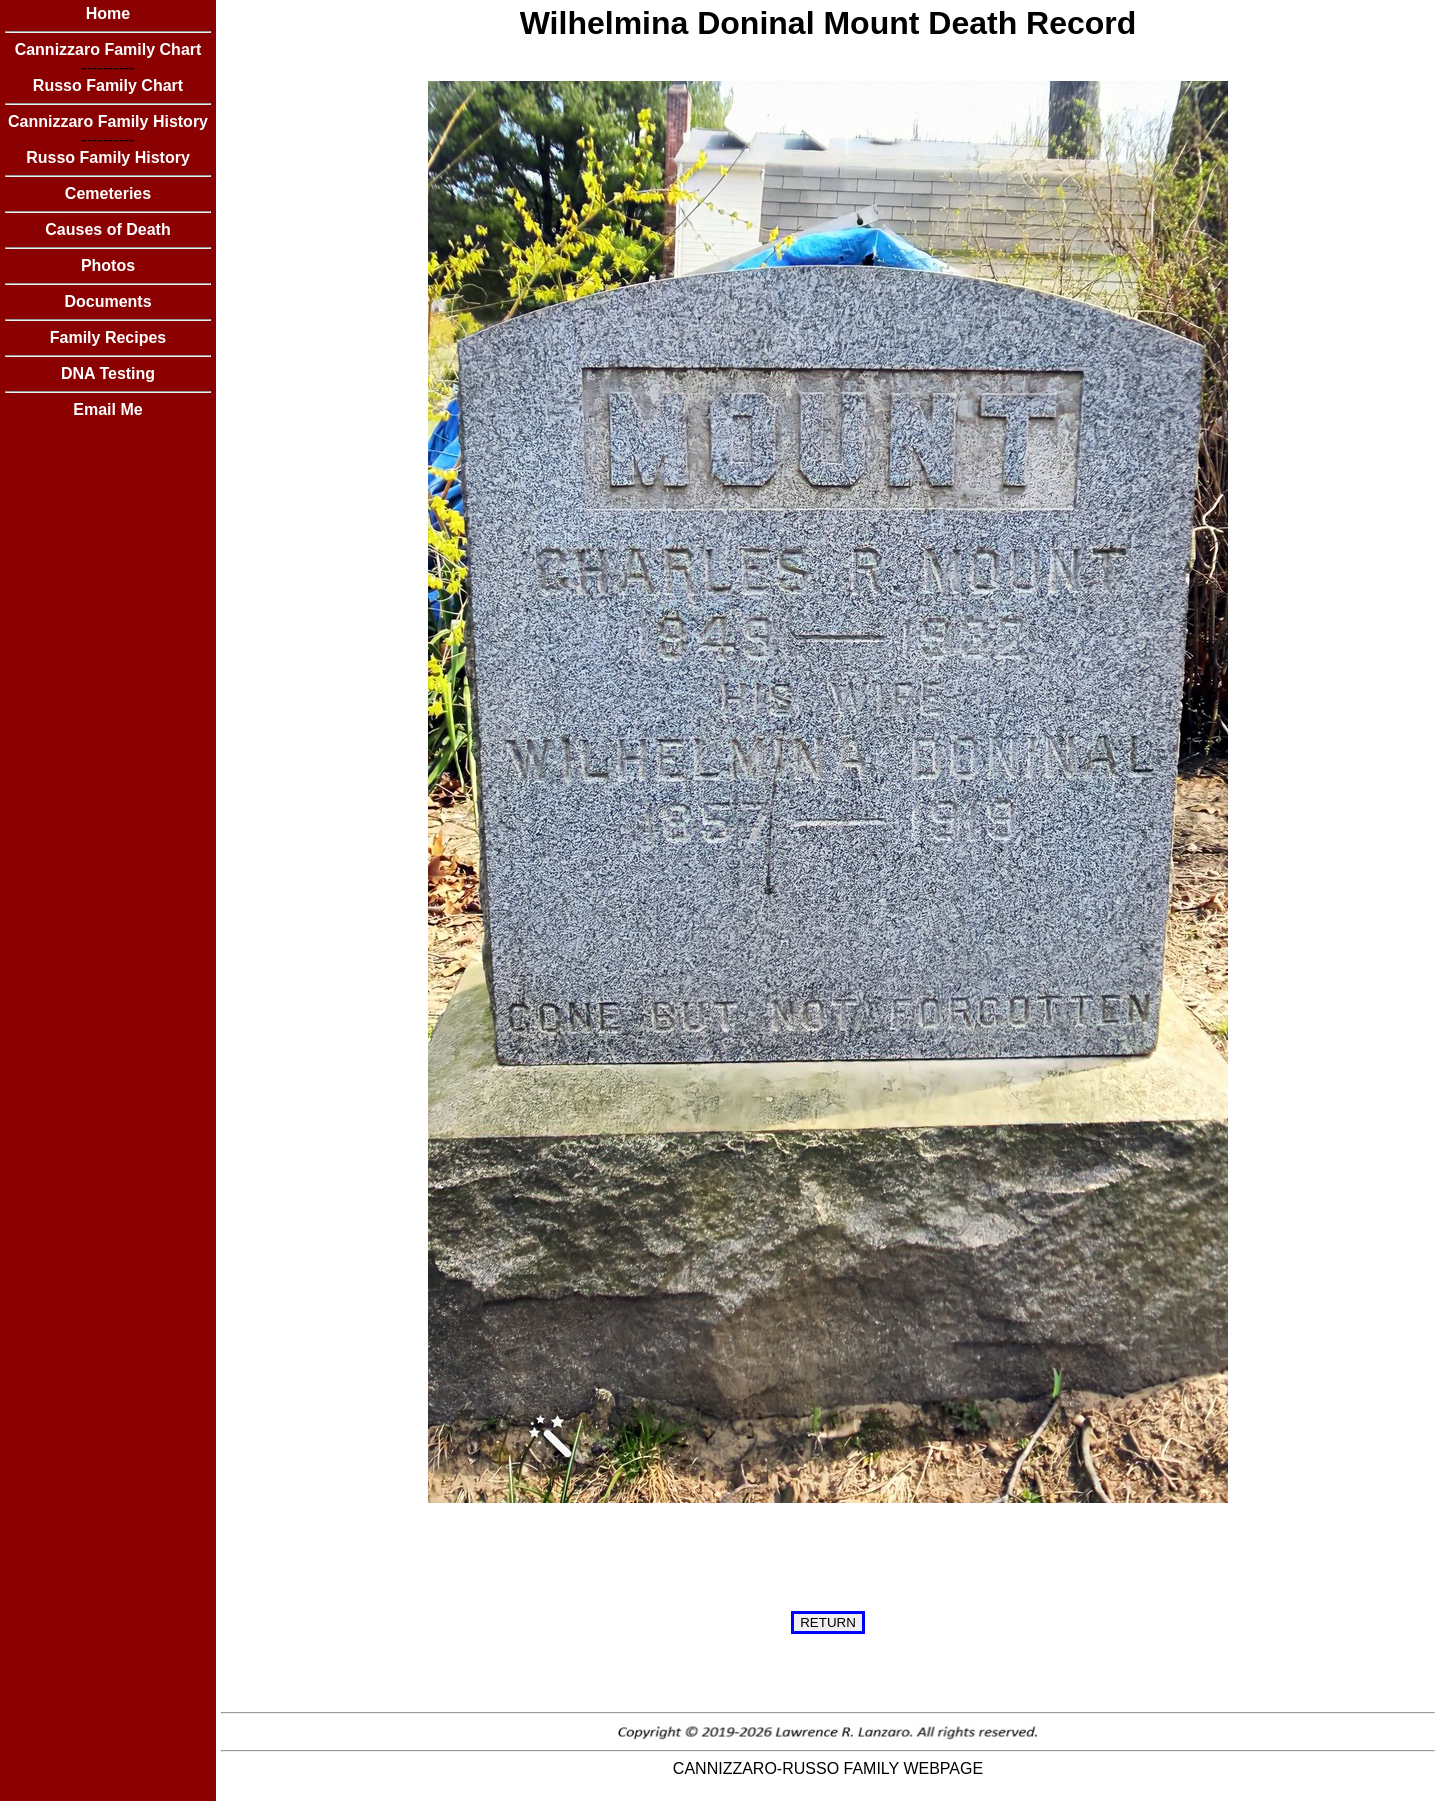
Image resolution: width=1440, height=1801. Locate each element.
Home (108, 13)
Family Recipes (108, 337)
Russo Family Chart (108, 85)
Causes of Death (107, 229)
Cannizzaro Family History (108, 121)
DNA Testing (108, 373)
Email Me (107, 409)
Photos (108, 265)
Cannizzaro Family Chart (108, 49)
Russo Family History (108, 157)
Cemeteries (108, 193)
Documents (107, 301)
